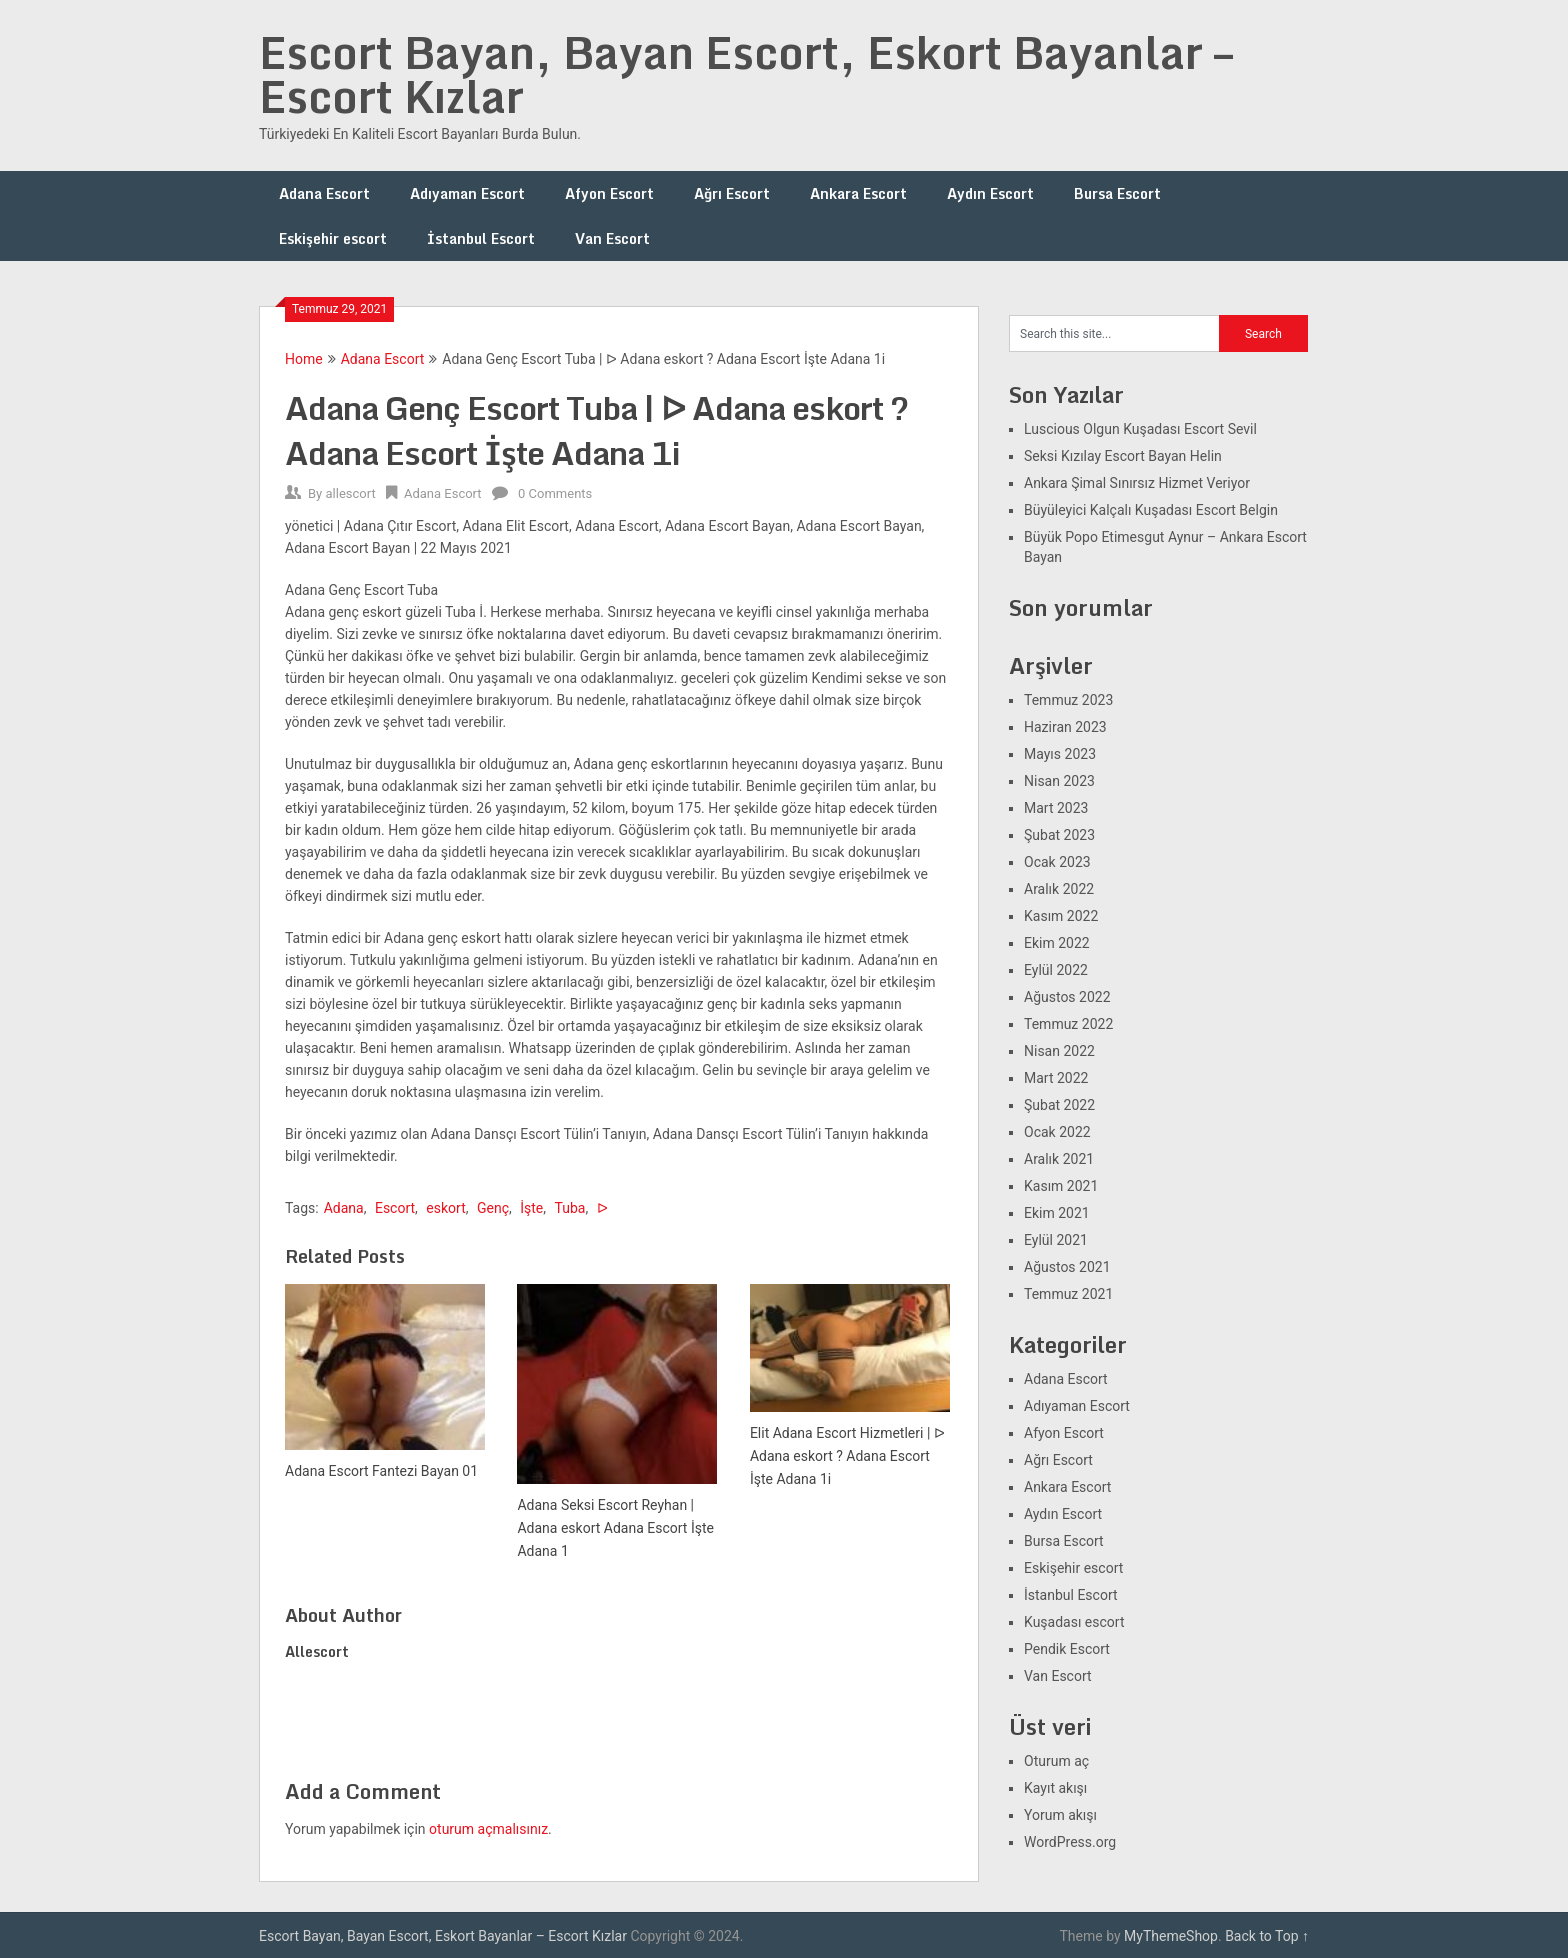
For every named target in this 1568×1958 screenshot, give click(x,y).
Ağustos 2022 (1067, 997)
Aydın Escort (990, 193)
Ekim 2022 (1057, 943)
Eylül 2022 (1056, 970)
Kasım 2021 (1061, 1186)
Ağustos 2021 (1067, 1267)
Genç (493, 1208)
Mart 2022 (1056, 1078)
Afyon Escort (609, 193)
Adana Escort (324, 193)
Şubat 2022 (1059, 1105)
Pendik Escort (1067, 1649)
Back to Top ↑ (1267, 1936)
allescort (350, 493)
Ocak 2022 (1057, 1132)
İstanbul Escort (481, 238)
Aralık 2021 (1059, 1159)
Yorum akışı (1060, 1815)
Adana (344, 1208)
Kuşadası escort (1074, 1622)
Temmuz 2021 (1068, 1294)
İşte (531, 1208)
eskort (445, 1208)
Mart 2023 (1056, 808)
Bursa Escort (1117, 193)
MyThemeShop (1171, 1936)
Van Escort (612, 238)
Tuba (570, 1208)
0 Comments (555, 493)
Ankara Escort (858, 193)
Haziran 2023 (1065, 727)
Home (304, 359)
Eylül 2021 (1056, 1240)
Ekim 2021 (1057, 1213)
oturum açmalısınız (488, 1829)
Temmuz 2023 (1068, 700)
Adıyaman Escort (467, 193)
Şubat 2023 (1059, 835)
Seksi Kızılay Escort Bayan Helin (1123, 456)
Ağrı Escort (732, 193)
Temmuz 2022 (1068, 1024)
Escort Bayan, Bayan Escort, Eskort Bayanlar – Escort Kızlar (746, 74)
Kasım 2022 (1061, 916)
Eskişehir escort (333, 238)
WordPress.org (1070, 1842)
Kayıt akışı (1055, 1788)
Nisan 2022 (1059, 1051)
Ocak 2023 (1057, 862)
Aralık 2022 (1059, 889)
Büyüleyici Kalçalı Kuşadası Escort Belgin (1151, 510)
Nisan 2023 (1059, 781)
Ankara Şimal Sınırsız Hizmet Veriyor (1137, 483)
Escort (395, 1208)
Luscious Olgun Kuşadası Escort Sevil (1140, 429)
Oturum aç (1056, 1761)
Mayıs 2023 (1060, 754)
